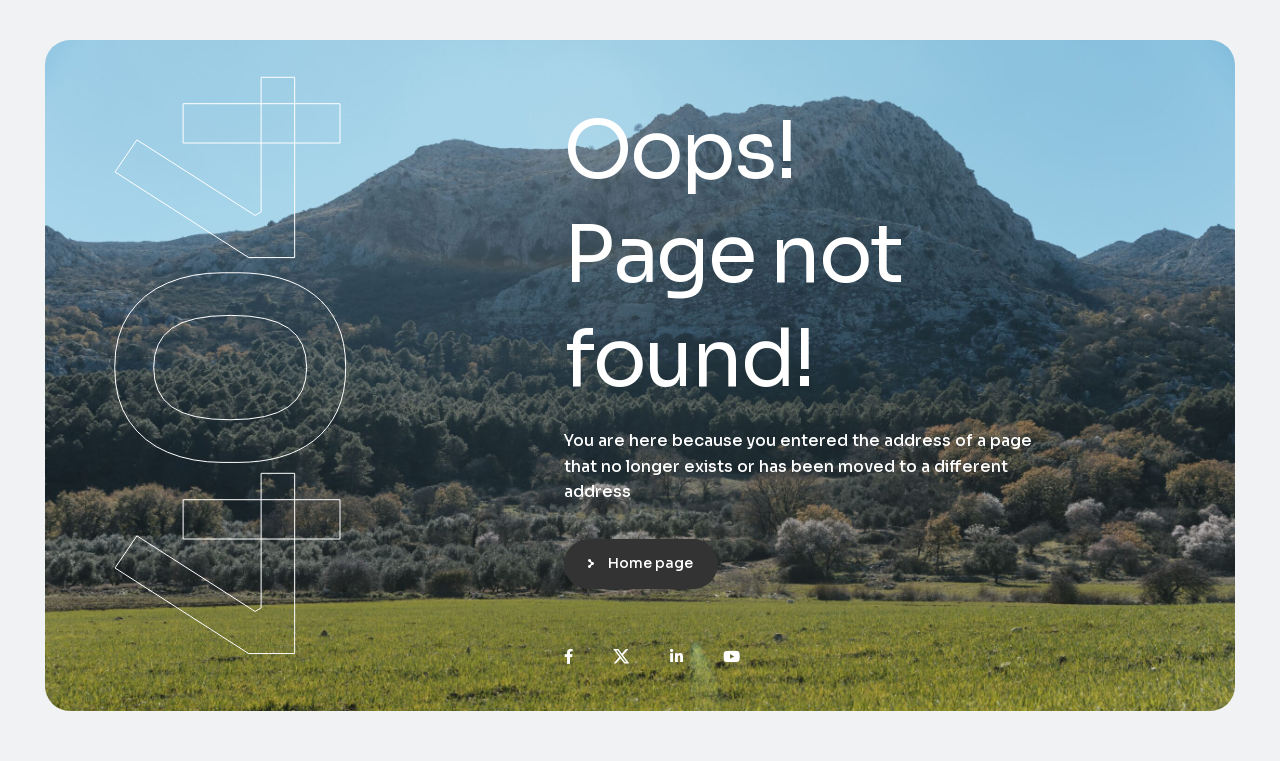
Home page (650, 563)
